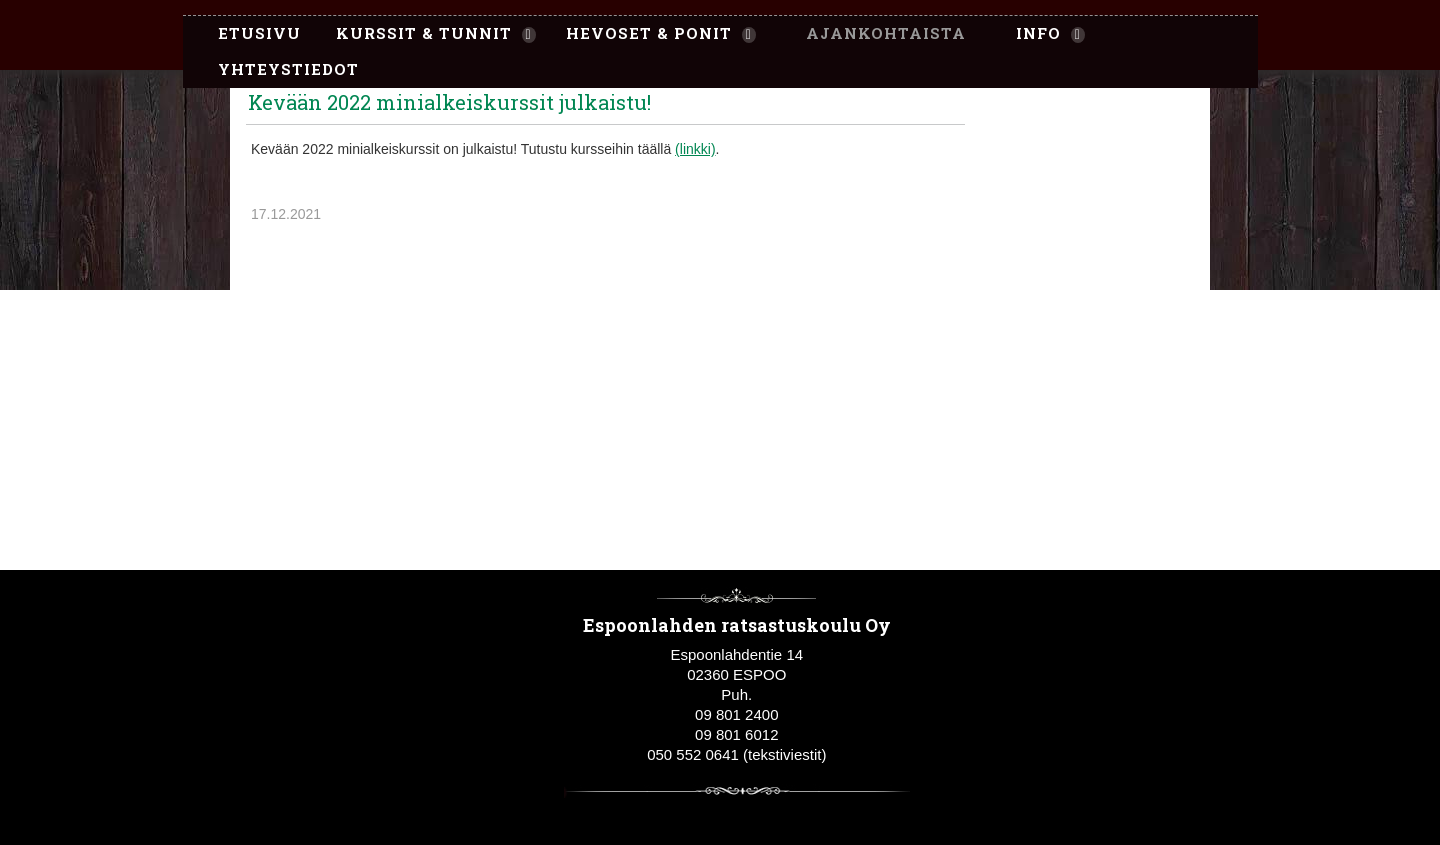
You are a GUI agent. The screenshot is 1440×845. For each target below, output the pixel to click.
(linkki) (695, 149)
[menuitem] (249, 34)
